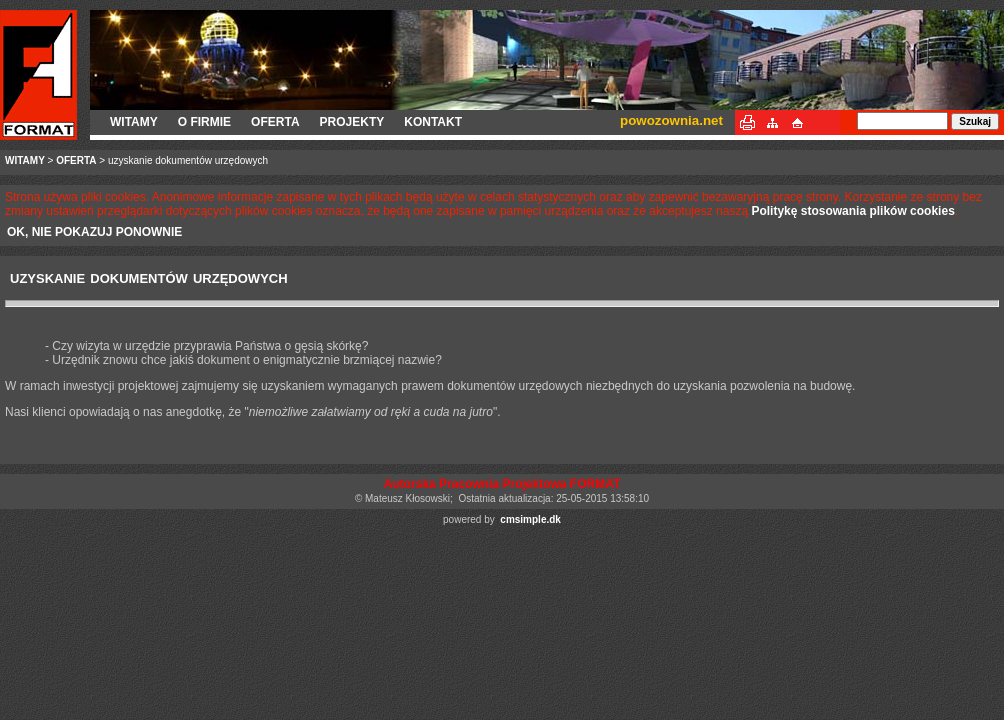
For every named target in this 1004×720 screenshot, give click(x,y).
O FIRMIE (204, 122)
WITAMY (134, 122)
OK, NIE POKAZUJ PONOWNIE (94, 232)
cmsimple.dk (530, 519)
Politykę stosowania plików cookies (852, 211)
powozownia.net (671, 120)
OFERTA (275, 122)
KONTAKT (433, 122)
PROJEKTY (352, 122)
